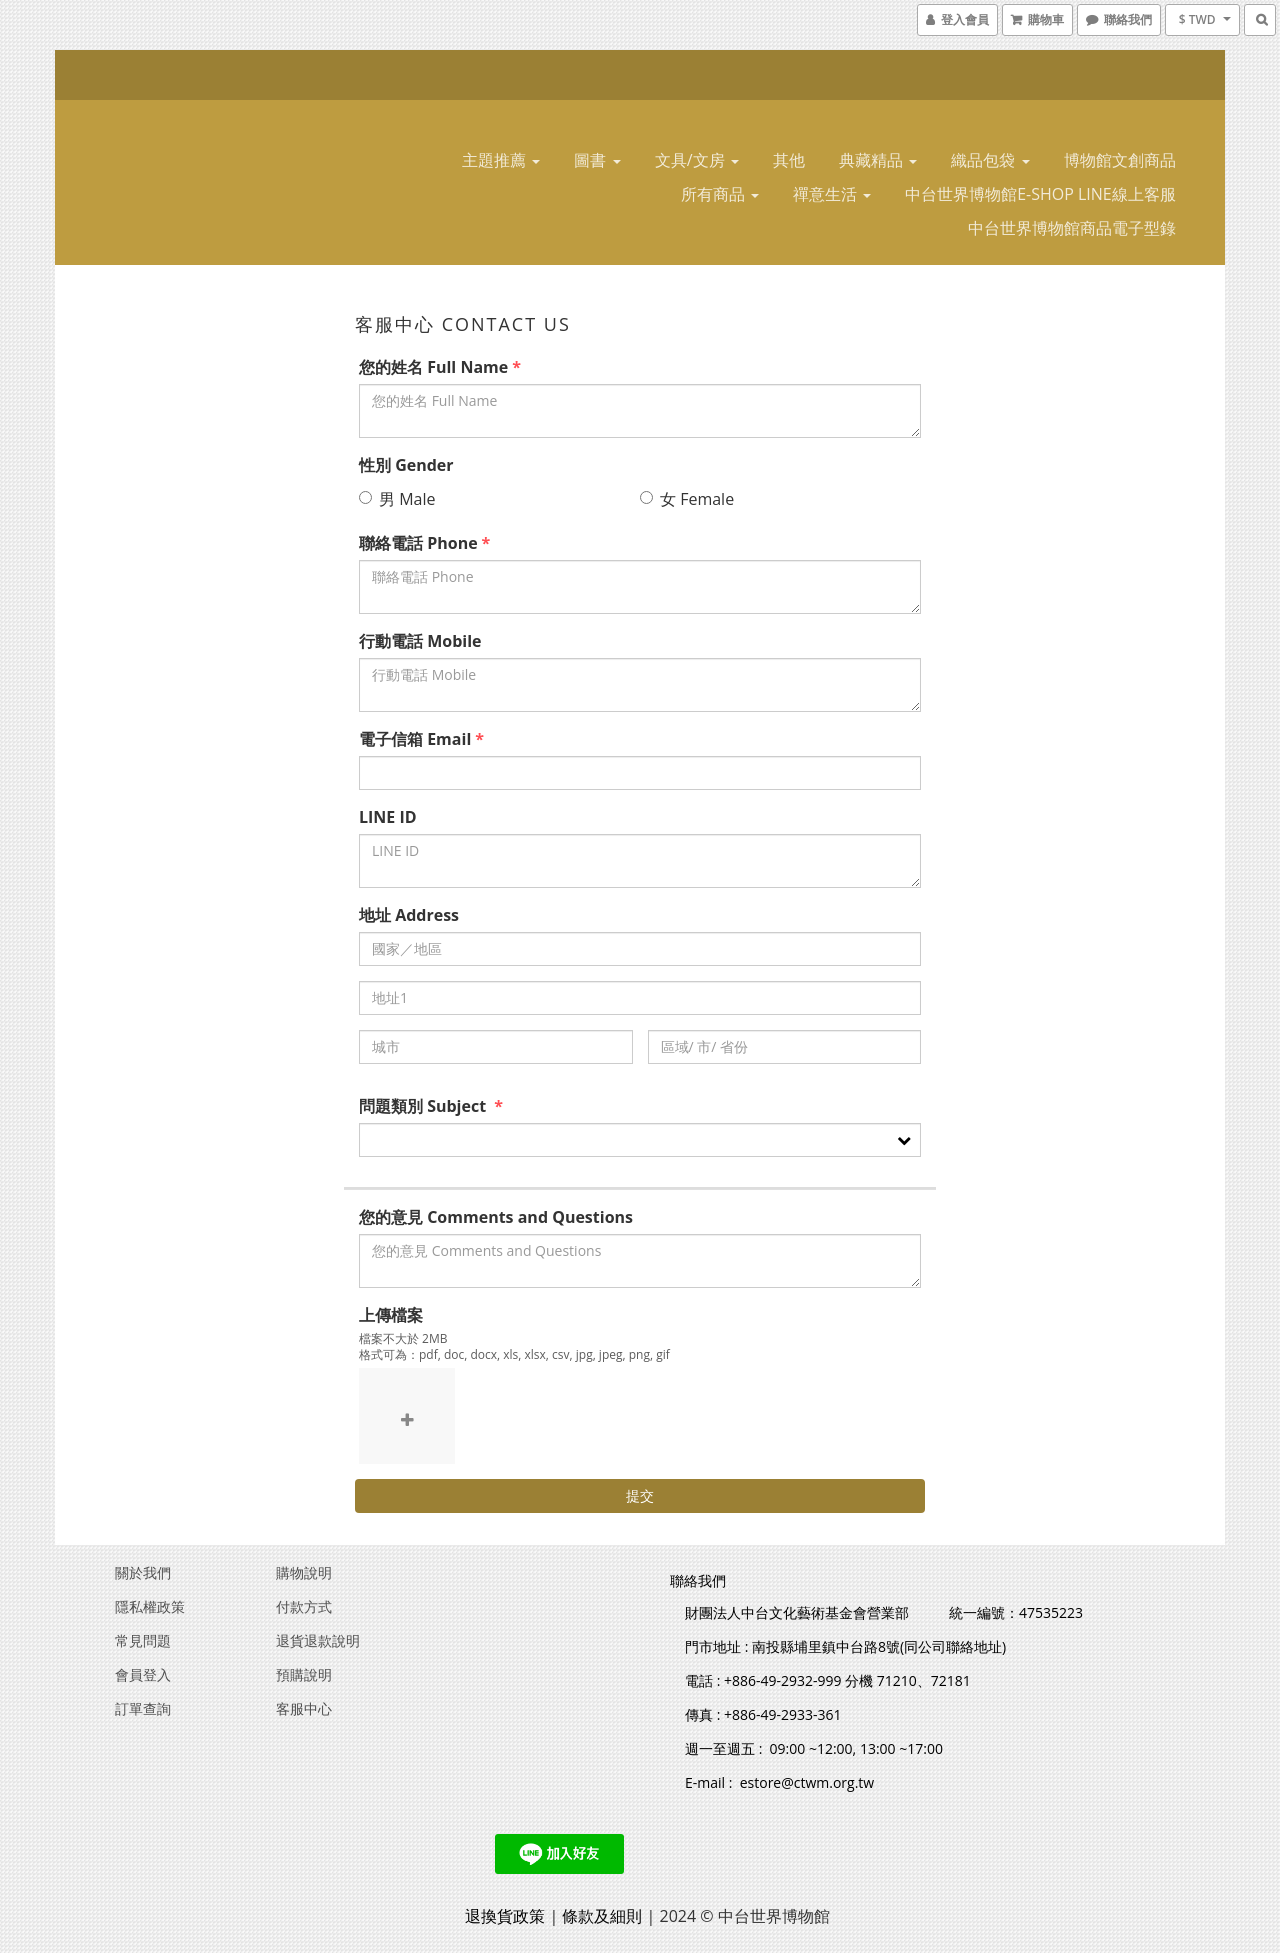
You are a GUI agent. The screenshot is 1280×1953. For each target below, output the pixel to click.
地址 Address (409, 915)
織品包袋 (990, 160)
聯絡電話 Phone (418, 543)
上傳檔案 (391, 1315)
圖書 (597, 160)
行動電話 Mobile (420, 641)
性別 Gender (406, 465)
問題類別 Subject (424, 1106)
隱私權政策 (150, 1606)
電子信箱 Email (415, 739)
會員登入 (143, 1674)
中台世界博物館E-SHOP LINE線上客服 (1040, 194)
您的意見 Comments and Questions (496, 1217)
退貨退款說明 (318, 1640)
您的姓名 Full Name (433, 367)
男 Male (397, 499)
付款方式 (304, 1606)
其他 (789, 160)
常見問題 (143, 1640)
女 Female (687, 499)
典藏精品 (878, 160)
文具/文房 (697, 160)
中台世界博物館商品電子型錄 (1072, 228)
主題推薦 (501, 160)
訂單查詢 (143, 1708)
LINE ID (388, 817)
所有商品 (720, 194)
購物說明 (304, 1572)
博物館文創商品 (1120, 160)
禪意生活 (832, 194)
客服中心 (304, 1708)
